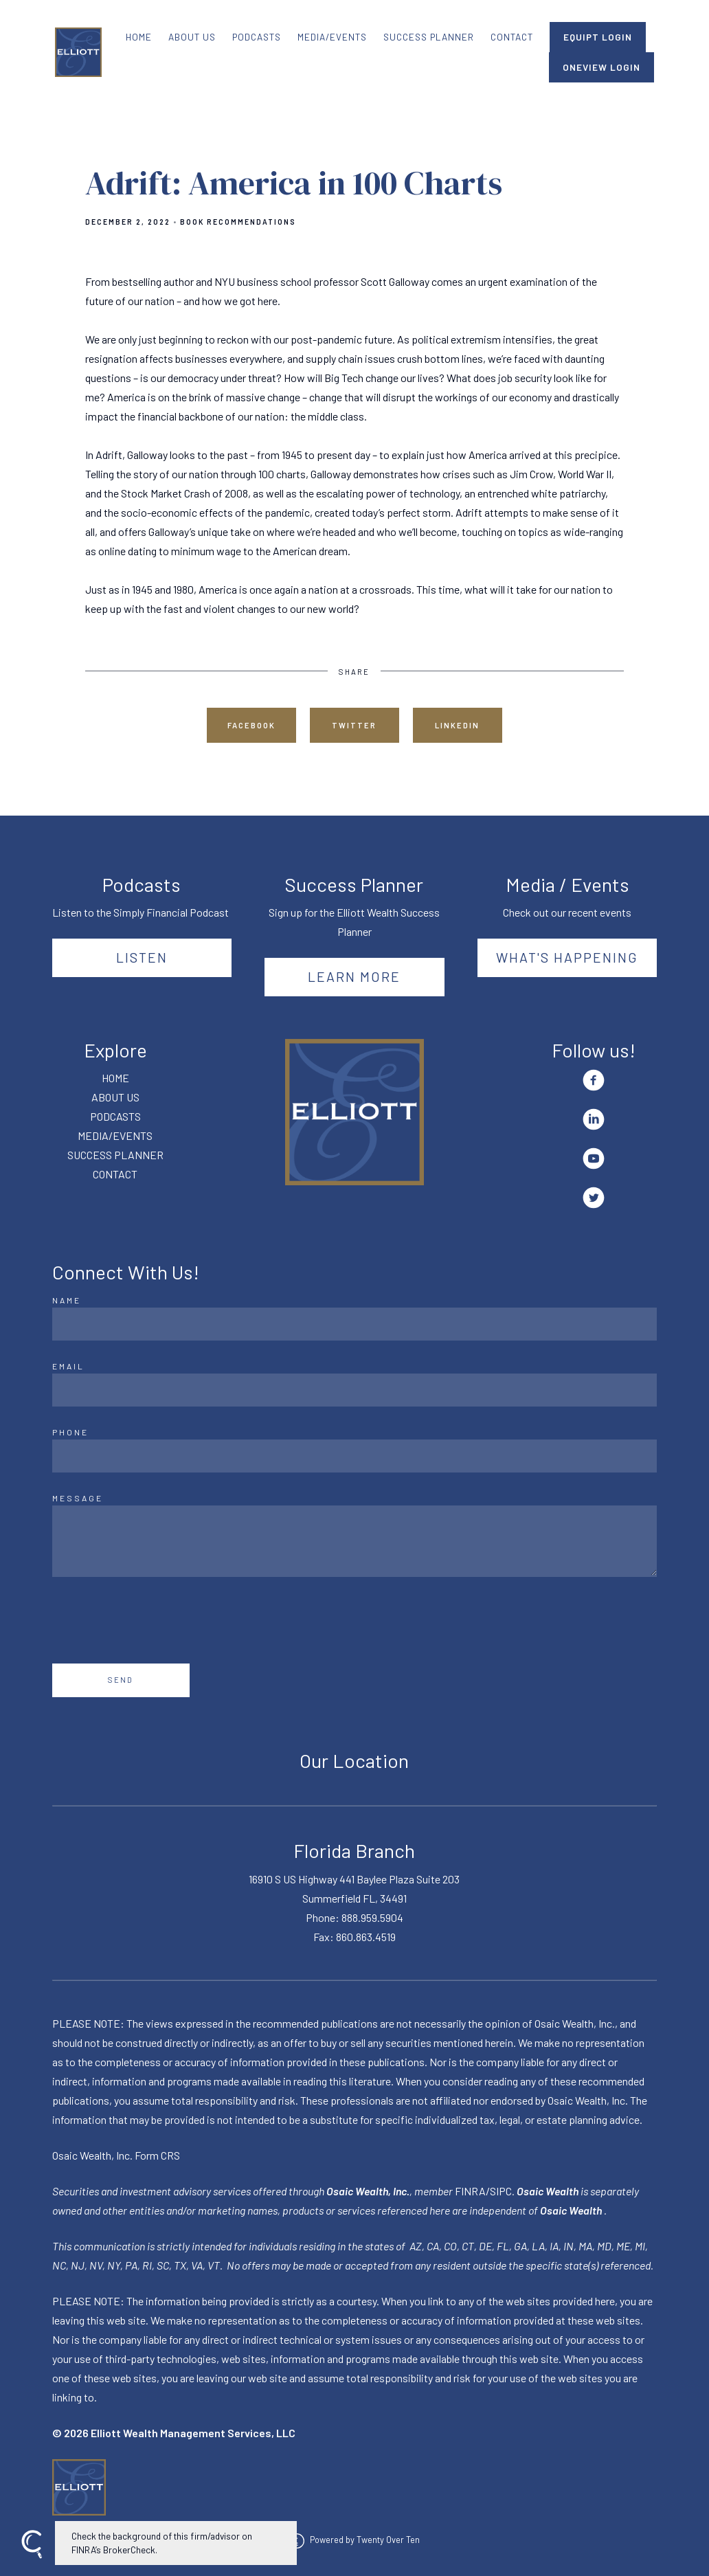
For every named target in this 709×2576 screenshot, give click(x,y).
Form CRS (157, 2155)
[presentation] (156, 1620)
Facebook (251, 725)
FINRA (470, 2190)
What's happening (567, 957)
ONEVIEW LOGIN (601, 67)
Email (68, 1366)
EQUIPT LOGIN (597, 37)
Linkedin (457, 725)
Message (77, 1498)
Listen (142, 957)
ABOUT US (192, 37)
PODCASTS (256, 37)
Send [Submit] (120, 1679)
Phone (70, 1432)
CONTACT (512, 37)
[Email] (354, 1390)
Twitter (354, 725)
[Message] (354, 1541)
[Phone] (354, 1456)
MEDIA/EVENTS (332, 37)
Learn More (354, 976)
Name (66, 1300)
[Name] (354, 1324)
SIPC (501, 2190)
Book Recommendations (238, 222)
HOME (139, 37)
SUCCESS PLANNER (428, 37)
